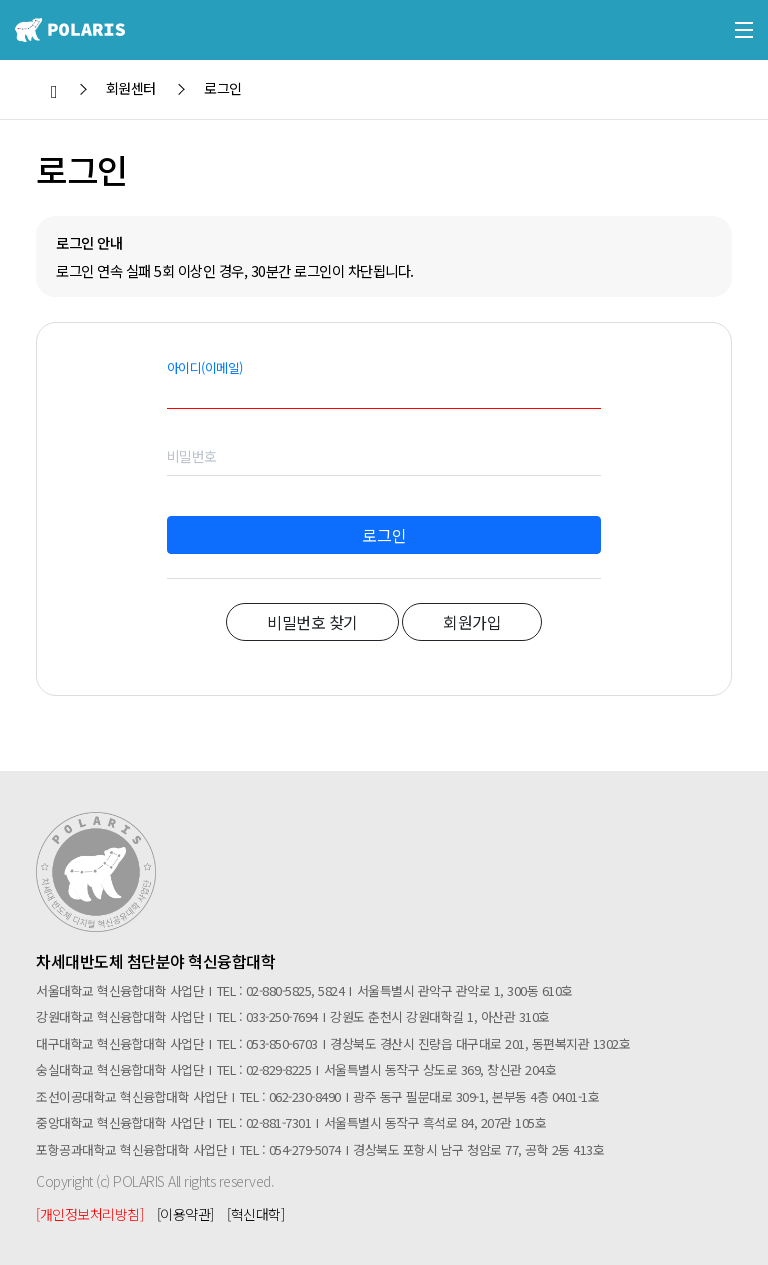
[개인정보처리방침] (89, 1214)
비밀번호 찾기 (312, 622)
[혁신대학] (255, 1214)
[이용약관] (185, 1214)
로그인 (384, 535)
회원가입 (472, 622)
